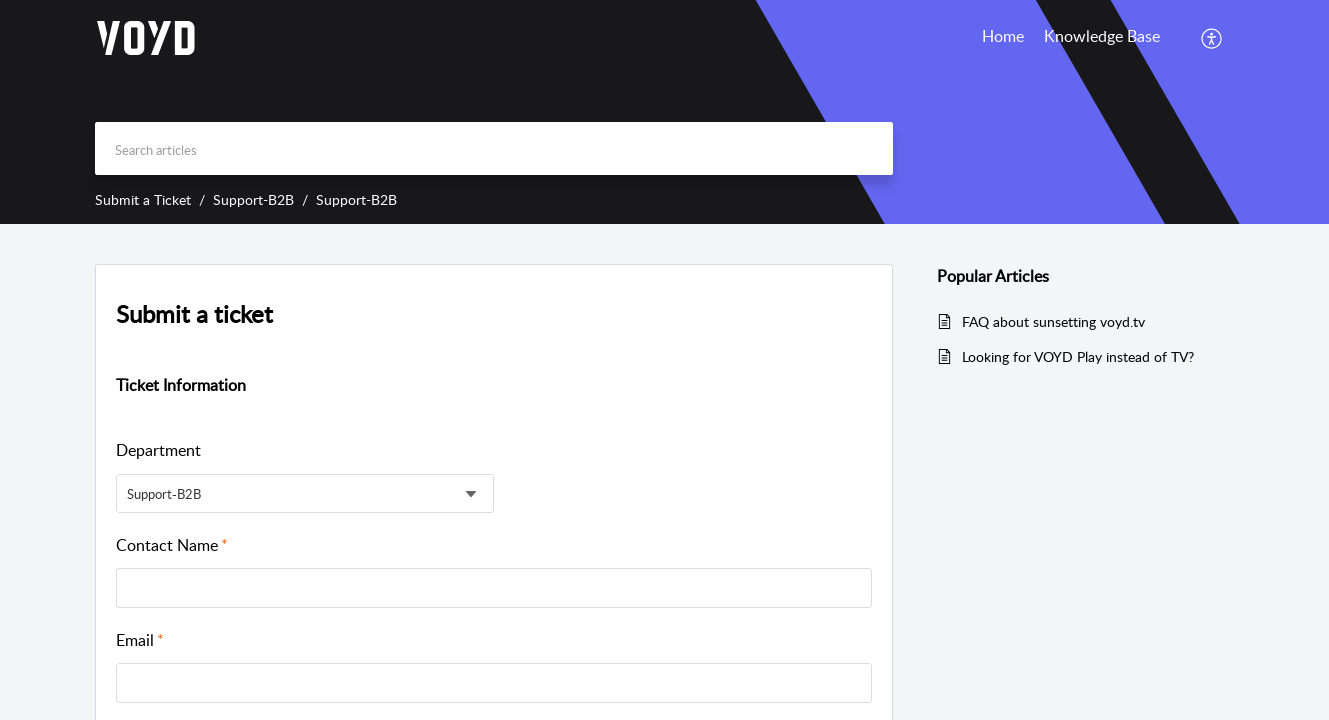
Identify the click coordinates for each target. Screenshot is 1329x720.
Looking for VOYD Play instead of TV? (1078, 356)
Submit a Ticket (143, 199)
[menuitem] (1212, 38)
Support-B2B (253, 199)
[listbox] (305, 493)
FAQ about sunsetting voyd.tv (1053, 321)
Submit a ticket (194, 313)
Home (1003, 36)
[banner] (664, 112)
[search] (494, 148)
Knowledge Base (1102, 36)
